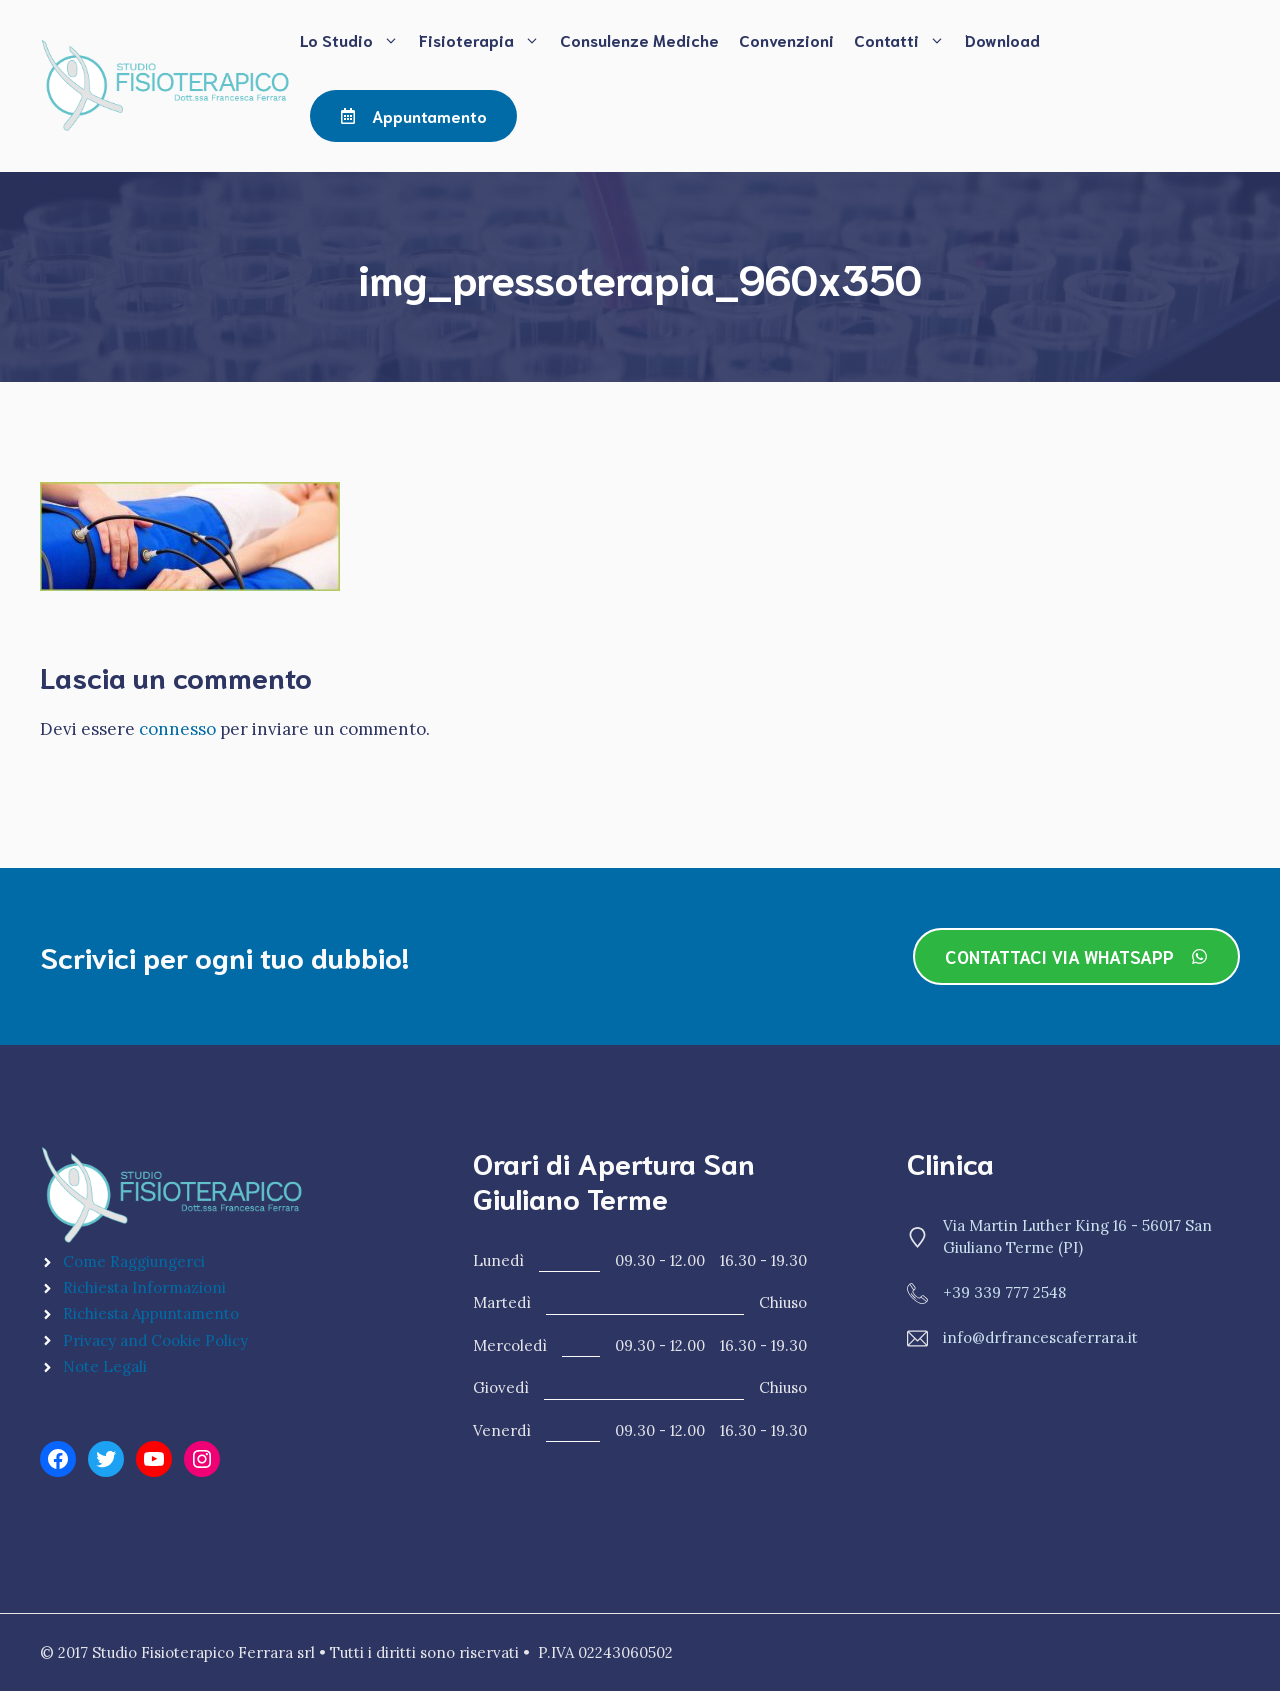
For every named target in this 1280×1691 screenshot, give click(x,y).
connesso (177, 729)
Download (1002, 39)
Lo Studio (354, 40)
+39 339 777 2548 (1004, 1292)
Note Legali (105, 1366)
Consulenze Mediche (639, 39)
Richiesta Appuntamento (151, 1313)
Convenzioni (786, 39)
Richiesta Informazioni (144, 1287)
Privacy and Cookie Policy (155, 1340)
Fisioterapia (484, 40)
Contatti (904, 40)
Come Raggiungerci (134, 1261)
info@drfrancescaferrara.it (1040, 1337)
